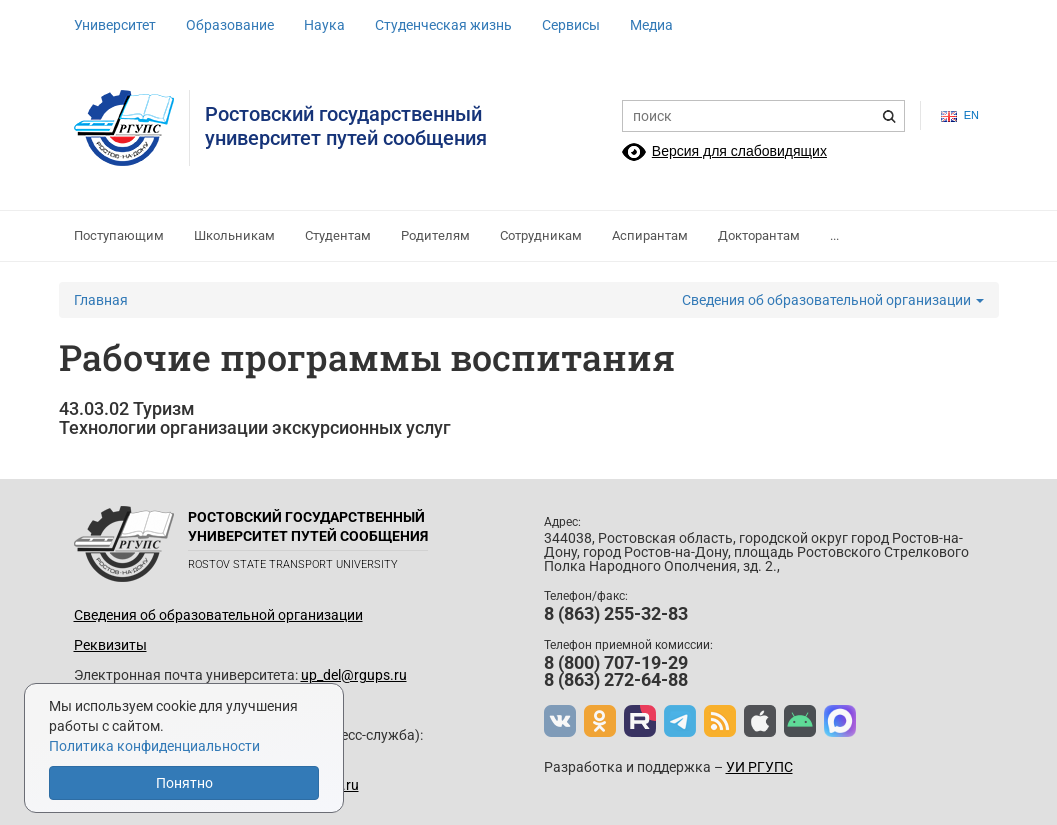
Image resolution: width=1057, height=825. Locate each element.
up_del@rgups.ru (354, 675)
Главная (101, 300)
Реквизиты (110, 645)
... (834, 235)
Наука (324, 25)
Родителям (435, 235)
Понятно (184, 783)
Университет (115, 25)
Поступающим (119, 235)
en (960, 115)
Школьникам (234, 235)
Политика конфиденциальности (154, 746)
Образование (230, 25)
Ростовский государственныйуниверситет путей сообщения (346, 126)
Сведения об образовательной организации (833, 300)
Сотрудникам (541, 235)
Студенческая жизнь (443, 25)
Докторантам (759, 235)
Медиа (651, 25)
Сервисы (571, 25)
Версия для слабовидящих (739, 151)
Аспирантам (650, 235)
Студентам (338, 235)
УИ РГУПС (759, 767)
